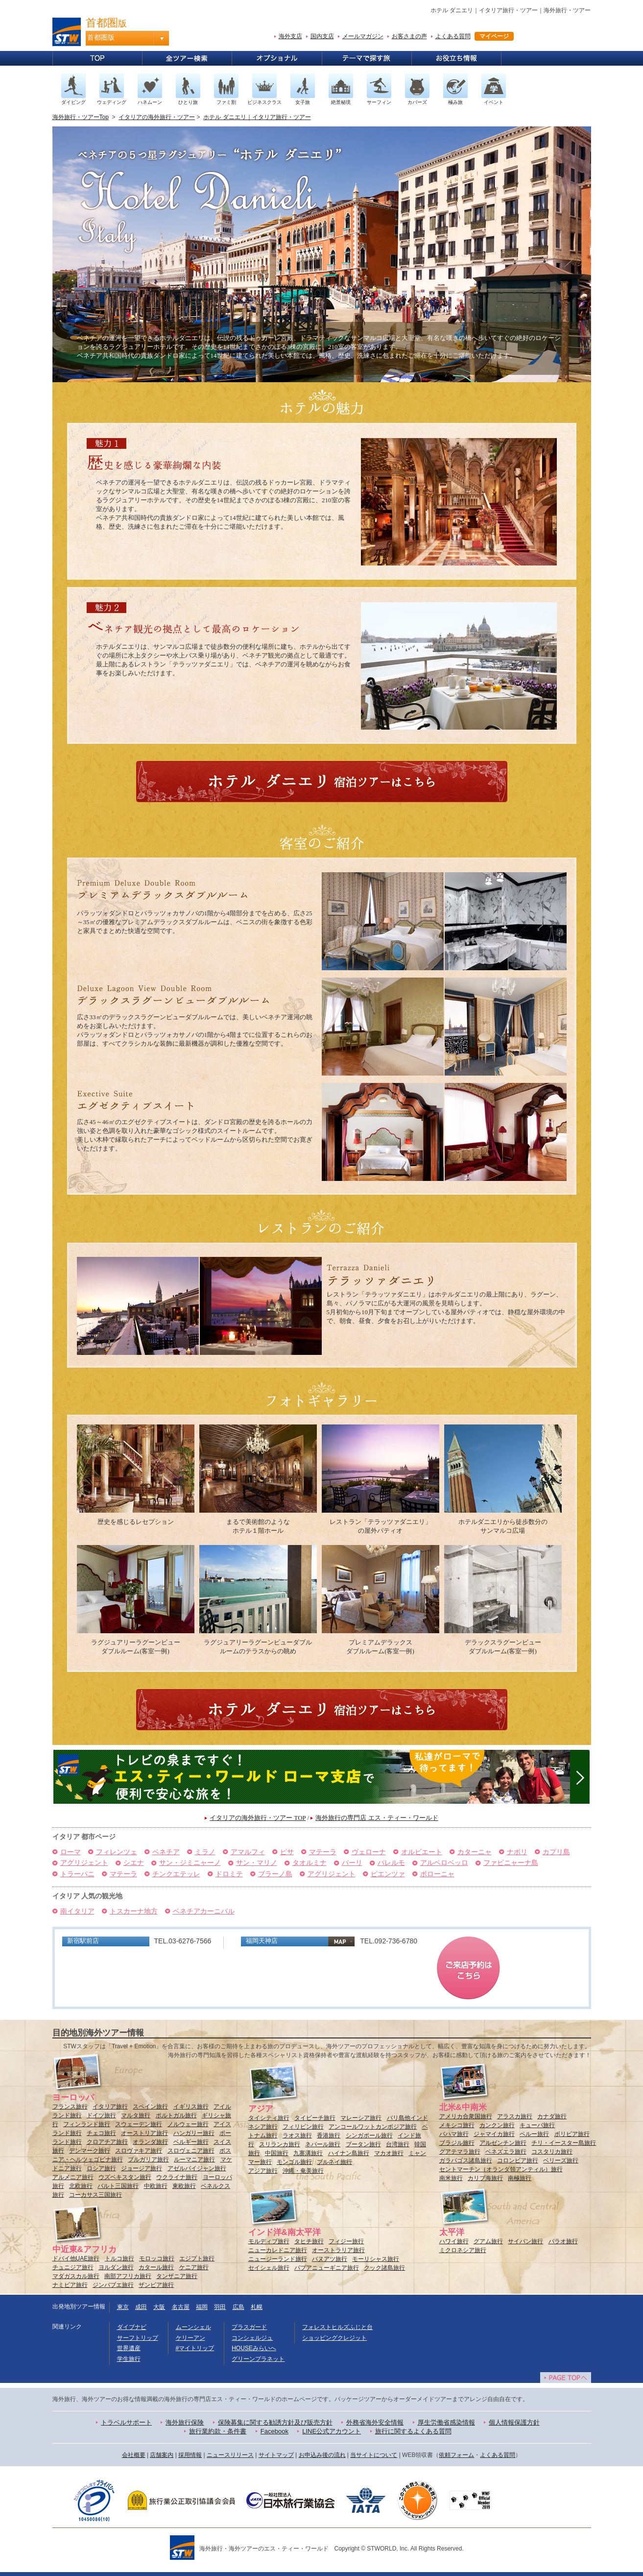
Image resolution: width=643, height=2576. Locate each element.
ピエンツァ (388, 1874)
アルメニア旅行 (73, 2177)
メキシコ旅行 (457, 2125)
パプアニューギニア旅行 (326, 2267)
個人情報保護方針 (514, 2422)
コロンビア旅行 (517, 2160)
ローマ (70, 1852)
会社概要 (133, 2455)
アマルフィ (248, 1852)
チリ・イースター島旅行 (563, 2142)
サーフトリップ (137, 2337)
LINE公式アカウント (331, 2431)
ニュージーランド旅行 (277, 2259)
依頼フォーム (456, 2455)
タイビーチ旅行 (314, 2117)
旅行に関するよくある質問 (413, 2431)
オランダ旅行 (150, 2141)
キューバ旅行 (537, 2125)
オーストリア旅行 (144, 2133)
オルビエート (421, 1852)
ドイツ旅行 (101, 2115)
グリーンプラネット (258, 2358)
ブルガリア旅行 (148, 2159)
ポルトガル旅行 (176, 2115)
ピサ (287, 1852)
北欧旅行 (81, 2186)
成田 (141, 2307)
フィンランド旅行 (86, 2124)
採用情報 (190, 2455)
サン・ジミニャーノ (190, 1862)
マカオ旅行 (389, 2153)
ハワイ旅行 (454, 2241)
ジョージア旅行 (141, 2168)
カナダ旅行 (552, 2116)
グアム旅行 (488, 2241)
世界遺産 (129, 2348)
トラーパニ (77, 1874)
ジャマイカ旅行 (494, 2134)
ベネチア (166, 1852)
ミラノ (205, 1852)
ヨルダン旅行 (116, 2267)
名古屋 (181, 2307)
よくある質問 (453, 36)
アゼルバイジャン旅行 (196, 2168)
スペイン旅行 (150, 2106)
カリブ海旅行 (485, 2178)
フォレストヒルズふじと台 (337, 2327)
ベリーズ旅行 (560, 2160)
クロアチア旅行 (107, 2141)
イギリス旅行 (191, 2106)
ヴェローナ (369, 1852)
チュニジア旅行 (73, 2267)
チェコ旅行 (101, 2133)
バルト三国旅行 (118, 2186)
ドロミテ (229, 1874)
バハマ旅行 (454, 2134)
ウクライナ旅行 (176, 2177)
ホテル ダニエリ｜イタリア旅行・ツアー (256, 117)
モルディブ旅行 (268, 2241)
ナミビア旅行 (70, 2285)
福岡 (202, 2307)
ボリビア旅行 (572, 2134)
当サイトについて (373, 2455)
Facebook (274, 2431)
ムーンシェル (193, 2327)
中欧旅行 (155, 2186)
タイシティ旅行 (268, 2117)
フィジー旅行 (346, 2241)
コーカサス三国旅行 (95, 2194)
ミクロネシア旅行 (462, 2250)
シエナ (133, 1862)
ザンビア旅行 (156, 2285)
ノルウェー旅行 (188, 2124)
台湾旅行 (397, 2144)
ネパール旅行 (322, 2144)
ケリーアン (190, 2337)
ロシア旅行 (101, 2168)
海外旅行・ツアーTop (80, 117)
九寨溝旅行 (308, 2153)
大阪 (159, 2307)
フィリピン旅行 (303, 2126)
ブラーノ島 (275, 1874)
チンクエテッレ (176, 1874)
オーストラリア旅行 (338, 2250)
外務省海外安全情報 (375, 2422)
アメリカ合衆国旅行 (465, 2116)
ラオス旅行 (297, 2135)
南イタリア (77, 1911)
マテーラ (322, 1852)
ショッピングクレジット (334, 2337)
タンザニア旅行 (176, 2276)
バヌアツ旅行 (329, 2259)
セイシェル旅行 (268, 2267)
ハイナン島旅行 (348, 2153)
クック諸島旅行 (384, 2267)
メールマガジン (362, 36)
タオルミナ (309, 1862)
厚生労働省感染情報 (446, 2422)
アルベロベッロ (444, 1862)
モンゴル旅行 (294, 2162)
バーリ (352, 1862)
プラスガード (249, 2327)
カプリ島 (556, 1852)
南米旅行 (451, 2178)
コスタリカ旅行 (551, 2151)
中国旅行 (276, 2153)
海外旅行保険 (185, 2422)
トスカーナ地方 (134, 1911)
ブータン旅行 (363, 2144)
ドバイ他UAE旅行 (76, 2258)
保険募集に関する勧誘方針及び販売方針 (275, 2422)
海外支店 (290, 36)
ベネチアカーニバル (204, 1911)
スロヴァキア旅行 (138, 2150)
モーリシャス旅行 (375, 2259)
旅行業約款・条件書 (217, 2431)
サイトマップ (276, 2455)
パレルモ (391, 1862)
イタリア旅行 (110, 2106)
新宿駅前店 (83, 1940)
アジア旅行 (263, 2170)
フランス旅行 (70, 2106)
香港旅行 (328, 2135)
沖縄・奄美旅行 (303, 2170)
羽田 (220, 2307)
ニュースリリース (230, 2455)
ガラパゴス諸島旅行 (465, 2160)
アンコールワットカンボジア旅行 (373, 2126)
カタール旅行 (156, 2267)
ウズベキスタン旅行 (124, 2177)
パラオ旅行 (563, 2241)
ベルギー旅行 (191, 2141)
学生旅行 (129, 2358)
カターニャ (474, 1852)
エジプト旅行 (196, 2258)
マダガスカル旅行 (75, 2276)
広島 (238, 2307)
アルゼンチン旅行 (502, 2142)
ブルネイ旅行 (334, 2162)
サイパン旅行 (525, 2241)
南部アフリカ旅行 (127, 2276)
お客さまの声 (409, 36)
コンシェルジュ (252, 2337)
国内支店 (322, 36)
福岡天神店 (262, 1940)
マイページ (494, 36)
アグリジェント (84, 1862)
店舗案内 (161, 2455)
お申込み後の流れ (322, 2455)
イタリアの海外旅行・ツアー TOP (258, 1817)
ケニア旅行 (194, 2267)
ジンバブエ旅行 (113, 2285)
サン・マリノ (256, 1862)
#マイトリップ (195, 2348)
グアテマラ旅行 (459, 2151)
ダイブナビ (131, 2327)
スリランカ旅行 (279, 2144)
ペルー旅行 (534, 2134)
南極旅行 (519, 2178)
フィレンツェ (116, 1852)
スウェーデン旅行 (138, 2124)
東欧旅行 (184, 2186)
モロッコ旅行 (156, 2258)
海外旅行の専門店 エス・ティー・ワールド (376, 1817)
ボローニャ (437, 1874)
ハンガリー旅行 (193, 2133)
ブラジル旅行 (457, 2142)
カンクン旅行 (497, 2125)
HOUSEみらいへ (254, 2348)
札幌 (256, 2307)
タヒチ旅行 (309, 2241)
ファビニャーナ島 (510, 1862)
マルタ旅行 (135, 2115)
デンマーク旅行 (89, 2150)
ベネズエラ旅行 (505, 2151)
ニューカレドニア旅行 (277, 2250)
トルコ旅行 (119, 2258)
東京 (123, 2307)
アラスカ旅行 (514, 2116)
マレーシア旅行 (360, 2117)
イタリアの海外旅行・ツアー (157, 117)
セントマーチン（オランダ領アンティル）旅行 (501, 2169)
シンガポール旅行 (369, 2135)
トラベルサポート (126, 2422)
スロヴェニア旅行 (190, 2150)
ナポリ (517, 1852)
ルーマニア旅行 (194, 2159)
